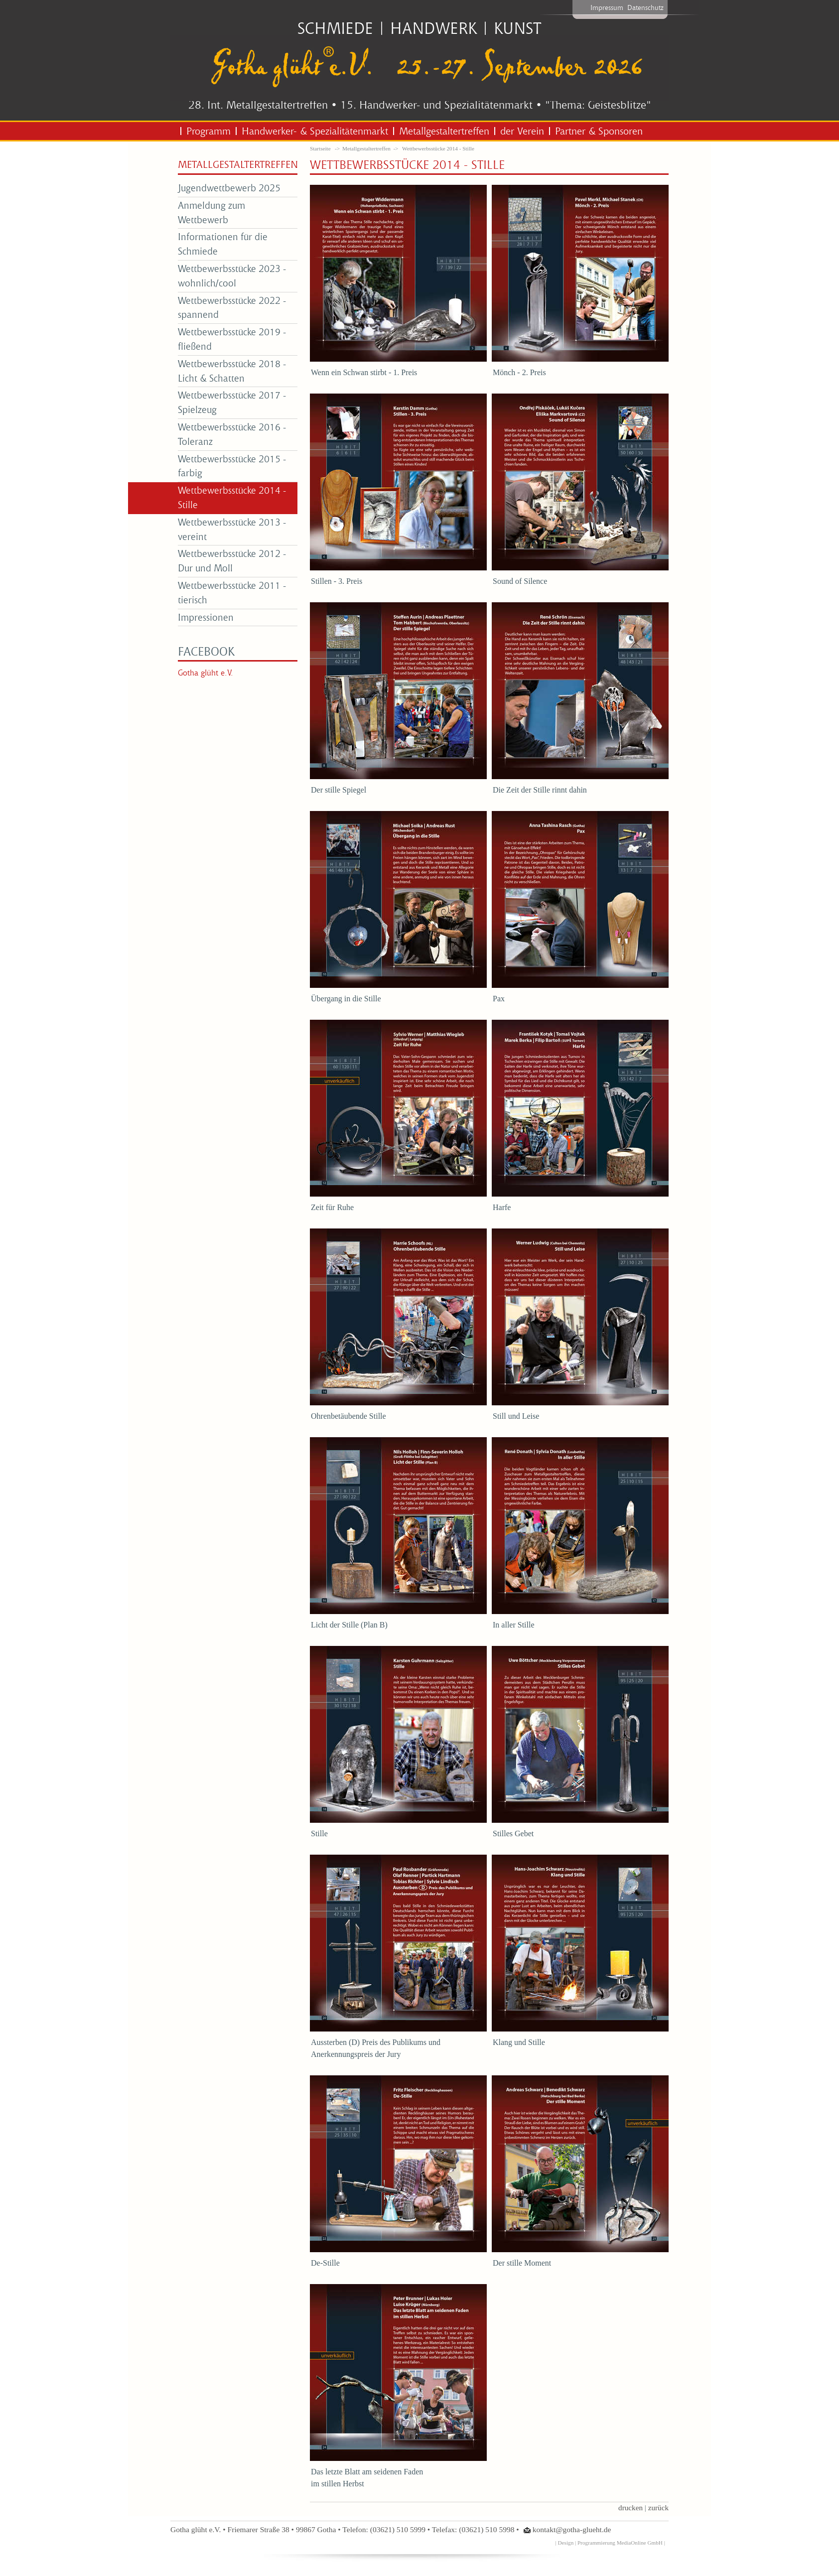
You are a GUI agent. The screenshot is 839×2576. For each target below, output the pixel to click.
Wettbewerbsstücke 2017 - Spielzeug (232, 402)
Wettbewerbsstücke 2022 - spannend (232, 307)
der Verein (522, 131)
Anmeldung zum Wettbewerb (211, 212)
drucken (630, 2507)
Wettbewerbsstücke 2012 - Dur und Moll (232, 560)
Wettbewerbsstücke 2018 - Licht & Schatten (232, 370)
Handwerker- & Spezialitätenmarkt (315, 131)
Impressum (606, 7)
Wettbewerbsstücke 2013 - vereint (232, 529)
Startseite (320, 148)
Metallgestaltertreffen (444, 131)
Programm (208, 131)
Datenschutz (645, 7)
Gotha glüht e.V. (205, 673)
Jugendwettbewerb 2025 (229, 187)
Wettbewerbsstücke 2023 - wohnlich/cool (232, 275)
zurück (658, 2507)
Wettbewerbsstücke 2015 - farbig (232, 465)
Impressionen (206, 617)
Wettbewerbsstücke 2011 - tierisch (232, 592)
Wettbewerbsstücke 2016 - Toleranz (232, 433)
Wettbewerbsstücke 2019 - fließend (232, 338)
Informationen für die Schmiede (223, 243)
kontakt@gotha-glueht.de (572, 2529)
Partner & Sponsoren (599, 131)
